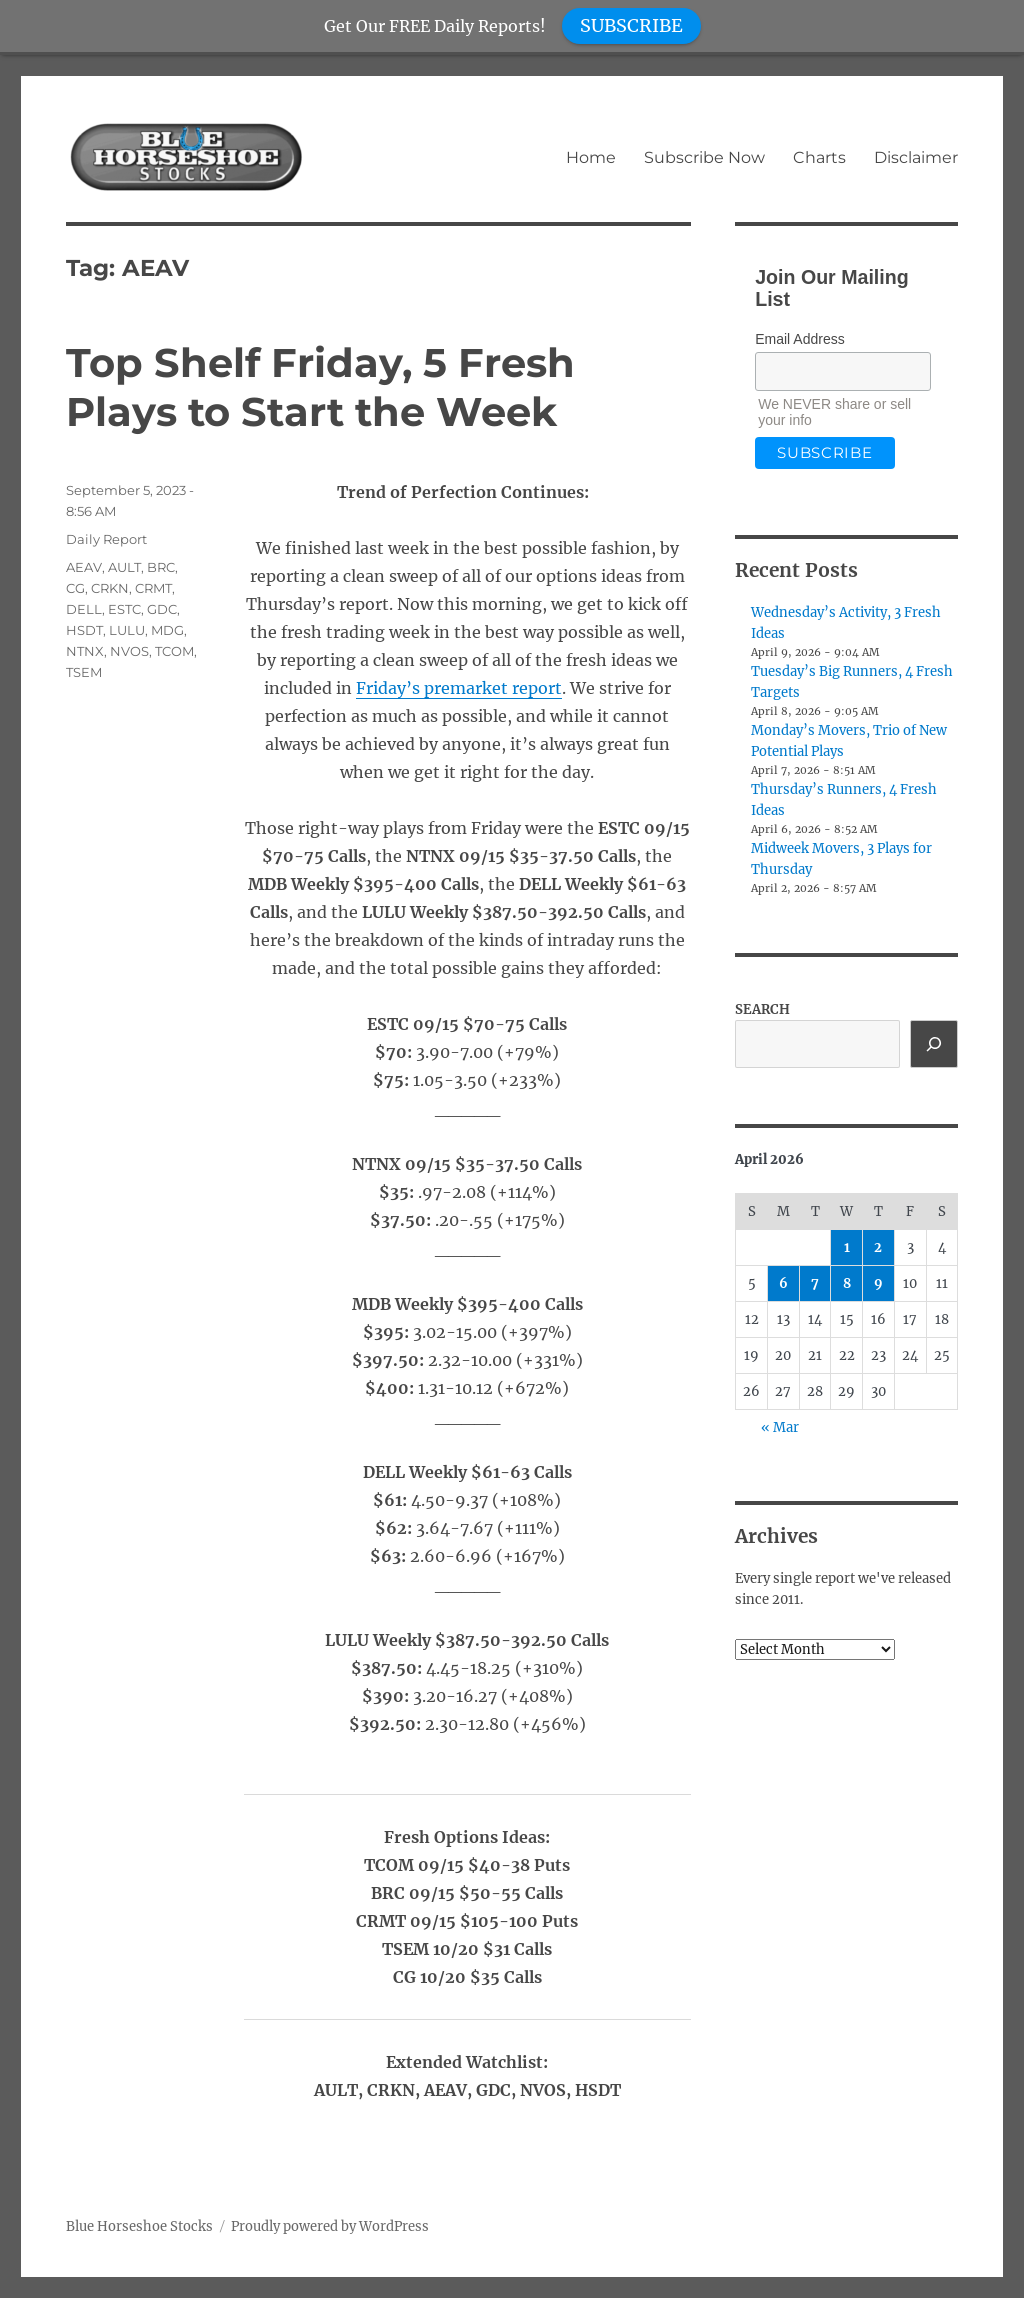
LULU (127, 630)
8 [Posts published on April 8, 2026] (847, 1283)
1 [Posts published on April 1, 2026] (847, 1247)
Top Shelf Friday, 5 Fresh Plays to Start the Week (320, 387)
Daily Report (106, 539)
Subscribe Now (704, 157)
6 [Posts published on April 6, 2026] (783, 1283)
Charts (819, 157)
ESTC (124, 609)
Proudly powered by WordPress (330, 2226)
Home (591, 157)
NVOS (129, 651)
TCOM (174, 651)
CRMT (153, 588)
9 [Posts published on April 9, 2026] (878, 1283)
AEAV (84, 567)
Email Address (799, 339)
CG (75, 588)
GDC (162, 609)
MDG (167, 630)
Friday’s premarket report (459, 688)
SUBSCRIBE (631, 25)
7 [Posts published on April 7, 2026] (815, 1283)
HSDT (84, 630)
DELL (84, 609)
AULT (124, 567)
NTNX (85, 651)
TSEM (84, 672)
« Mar (780, 1427)
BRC (161, 567)
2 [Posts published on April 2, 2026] (878, 1247)
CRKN (110, 588)
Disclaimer (916, 157)
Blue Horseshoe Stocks (139, 2226)
